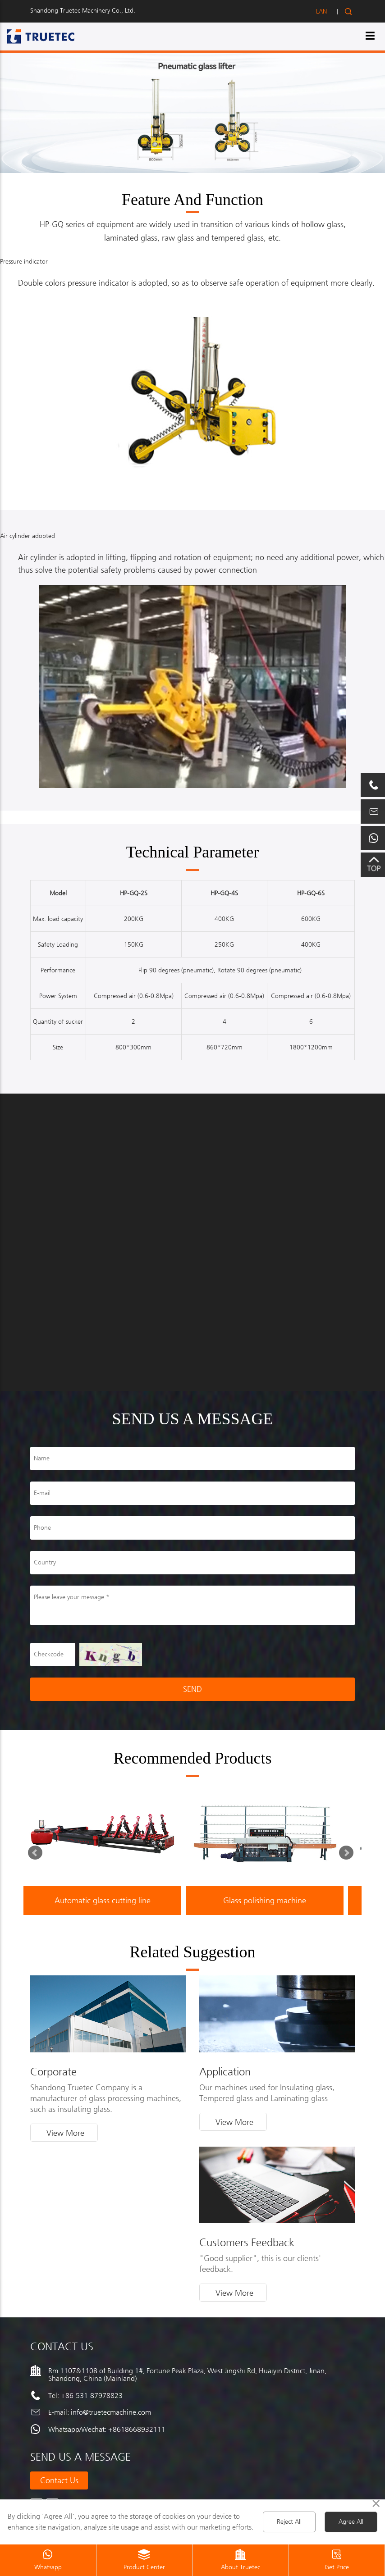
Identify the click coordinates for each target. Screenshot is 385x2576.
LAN (321, 11)
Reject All (289, 2522)
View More (65, 2133)
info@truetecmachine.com (111, 2412)
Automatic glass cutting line (103, 1901)
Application (225, 2071)
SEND (192, 1689)
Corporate (53, 2071)
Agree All (351, 2522)
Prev (37, 1855)
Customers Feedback (246, 2242)
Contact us (59, 2480)
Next (348, 1855)
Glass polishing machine (264, 1901)
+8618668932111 (136, 2429)
